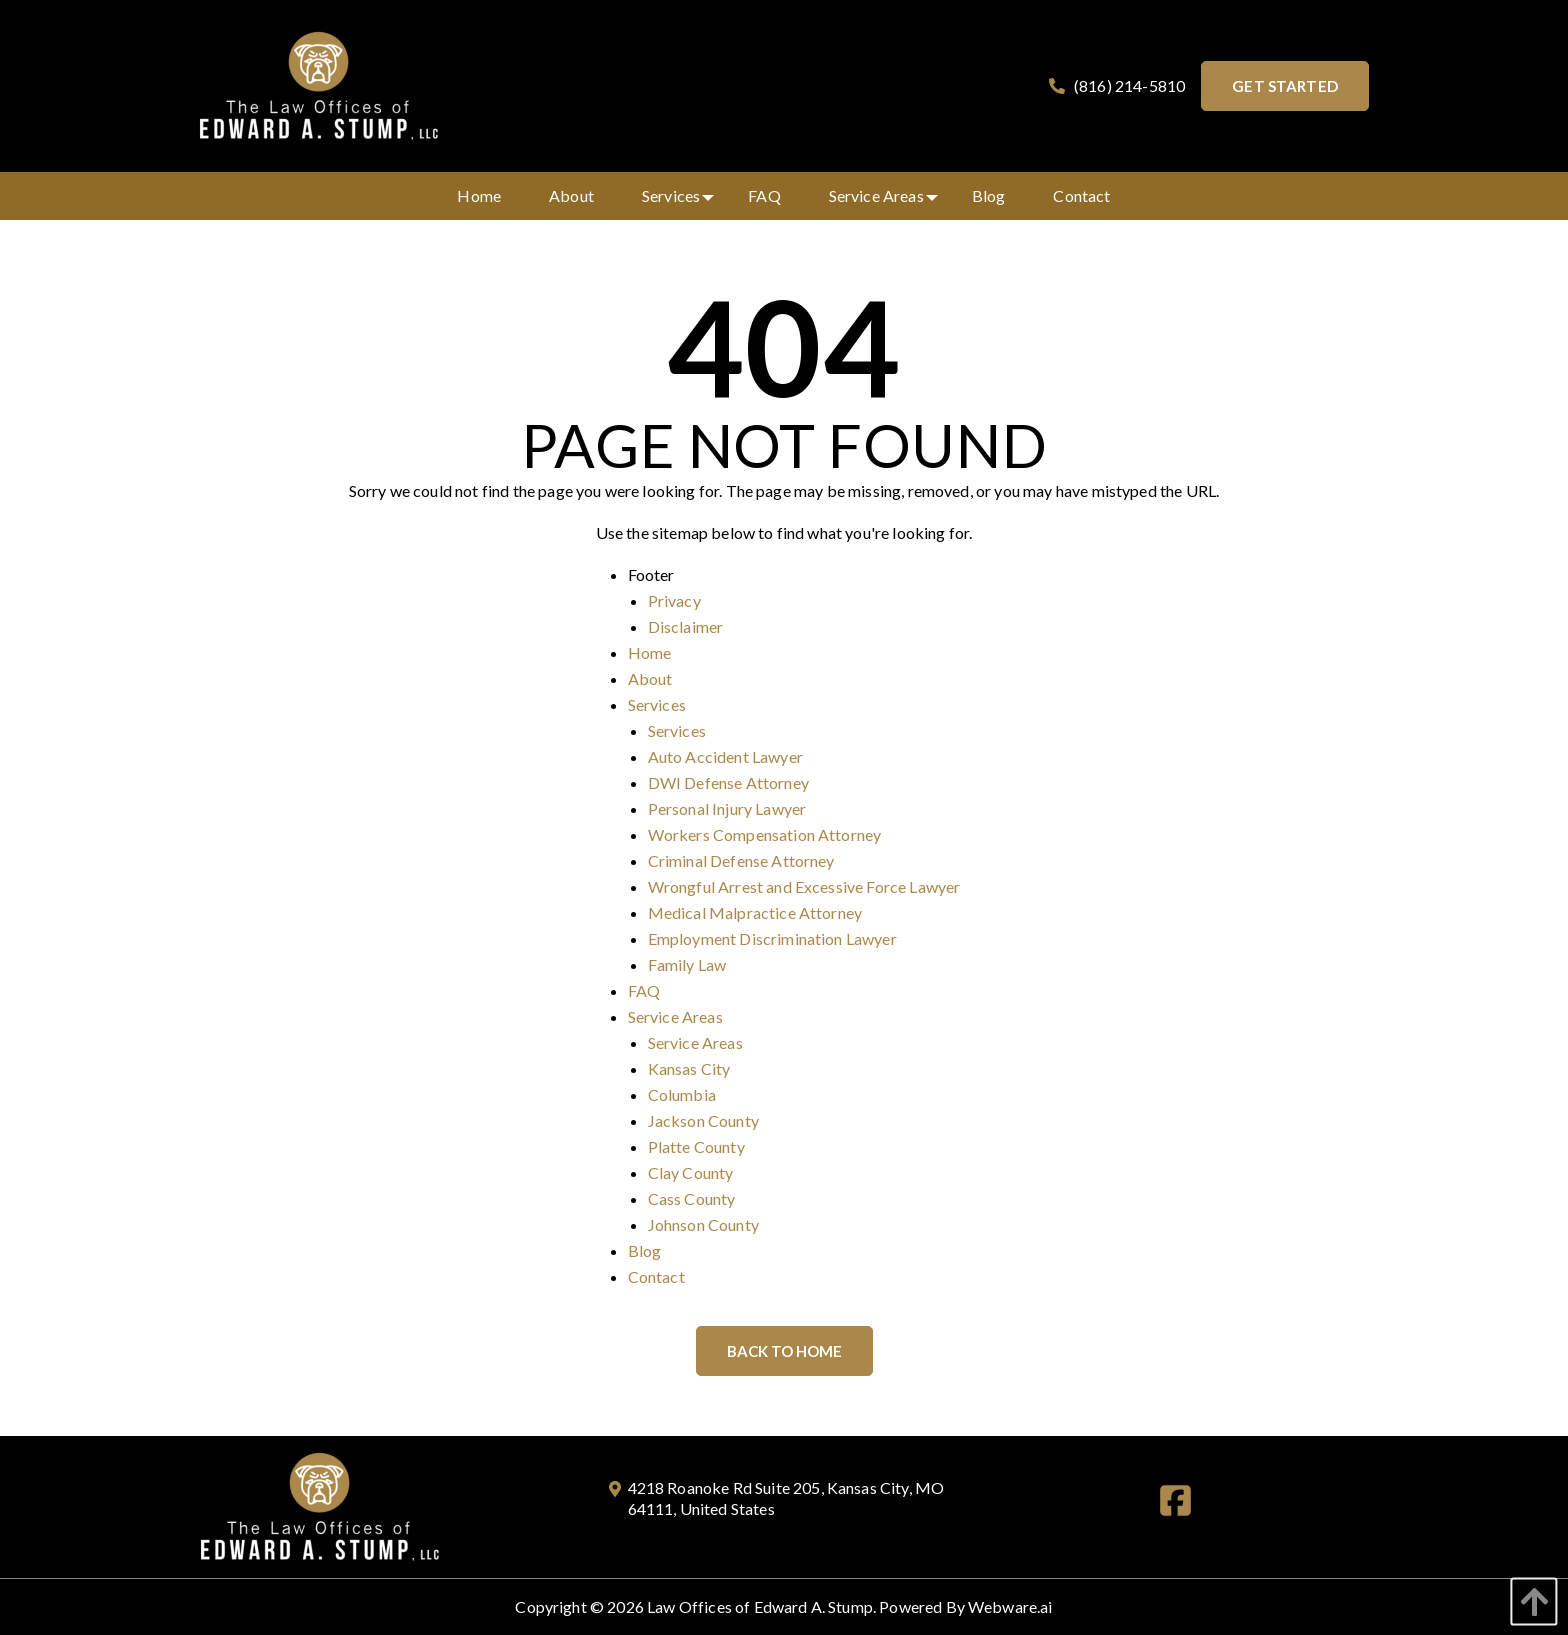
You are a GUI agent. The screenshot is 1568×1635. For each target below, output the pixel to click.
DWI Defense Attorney (728, 782)
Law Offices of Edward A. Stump (760, 1606)
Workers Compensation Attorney (765, 834)
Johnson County (703, 1224)
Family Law (687, 964)
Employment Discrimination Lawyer (772, 938)
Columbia (682, 1094)
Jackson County (703, 1120)
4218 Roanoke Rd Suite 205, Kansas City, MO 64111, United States (776, 1498)
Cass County (692, 1198)
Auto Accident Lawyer (725, 756)
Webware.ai (1010, 1606)
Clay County (691, 1172)
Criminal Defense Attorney (741, 860)
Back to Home (784, 1351)
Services (657, 704)
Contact (656, 1276)
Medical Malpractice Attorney (755, 912)
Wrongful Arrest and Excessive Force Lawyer (804, 886)
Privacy (674, 600)
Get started (1285, 86)
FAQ (644, 990)
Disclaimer (686, 626)
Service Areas (675, 1016)
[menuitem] (479, 196)
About (650, 678)
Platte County (696, 1146)
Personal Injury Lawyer (727, 808)
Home (650, 652)
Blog (645, 1250)
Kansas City (689, 1068)
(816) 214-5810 (1114, 86)
